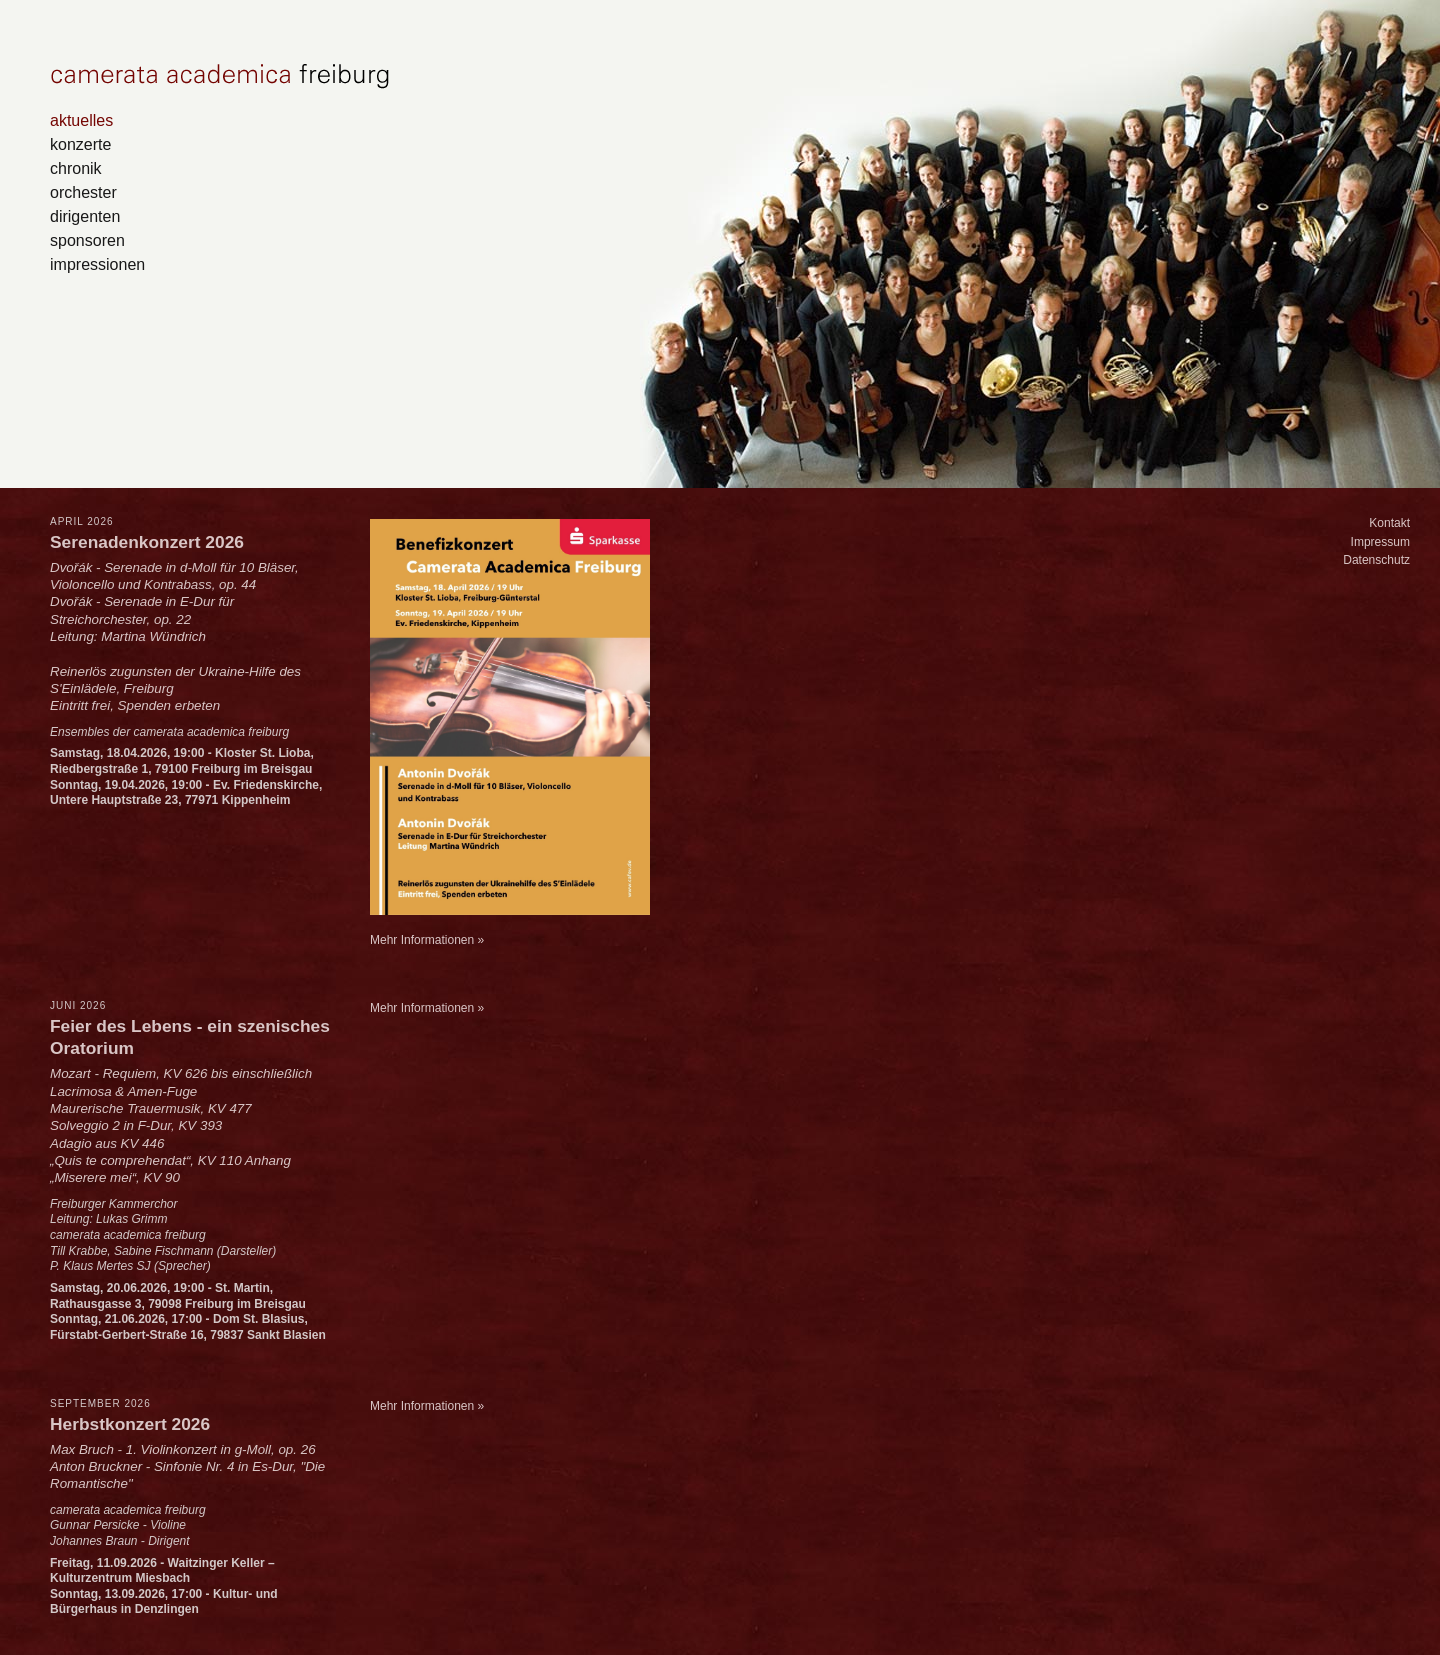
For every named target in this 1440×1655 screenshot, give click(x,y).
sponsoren (87, 240)
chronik (76, 168)
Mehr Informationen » (427, 940)
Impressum (1380, 542)
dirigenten (85, 216)
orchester (83, 192)
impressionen (97, 264)
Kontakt (1389, 523)
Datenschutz (1376, 560)
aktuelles (81, 120)
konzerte (80, 144)
